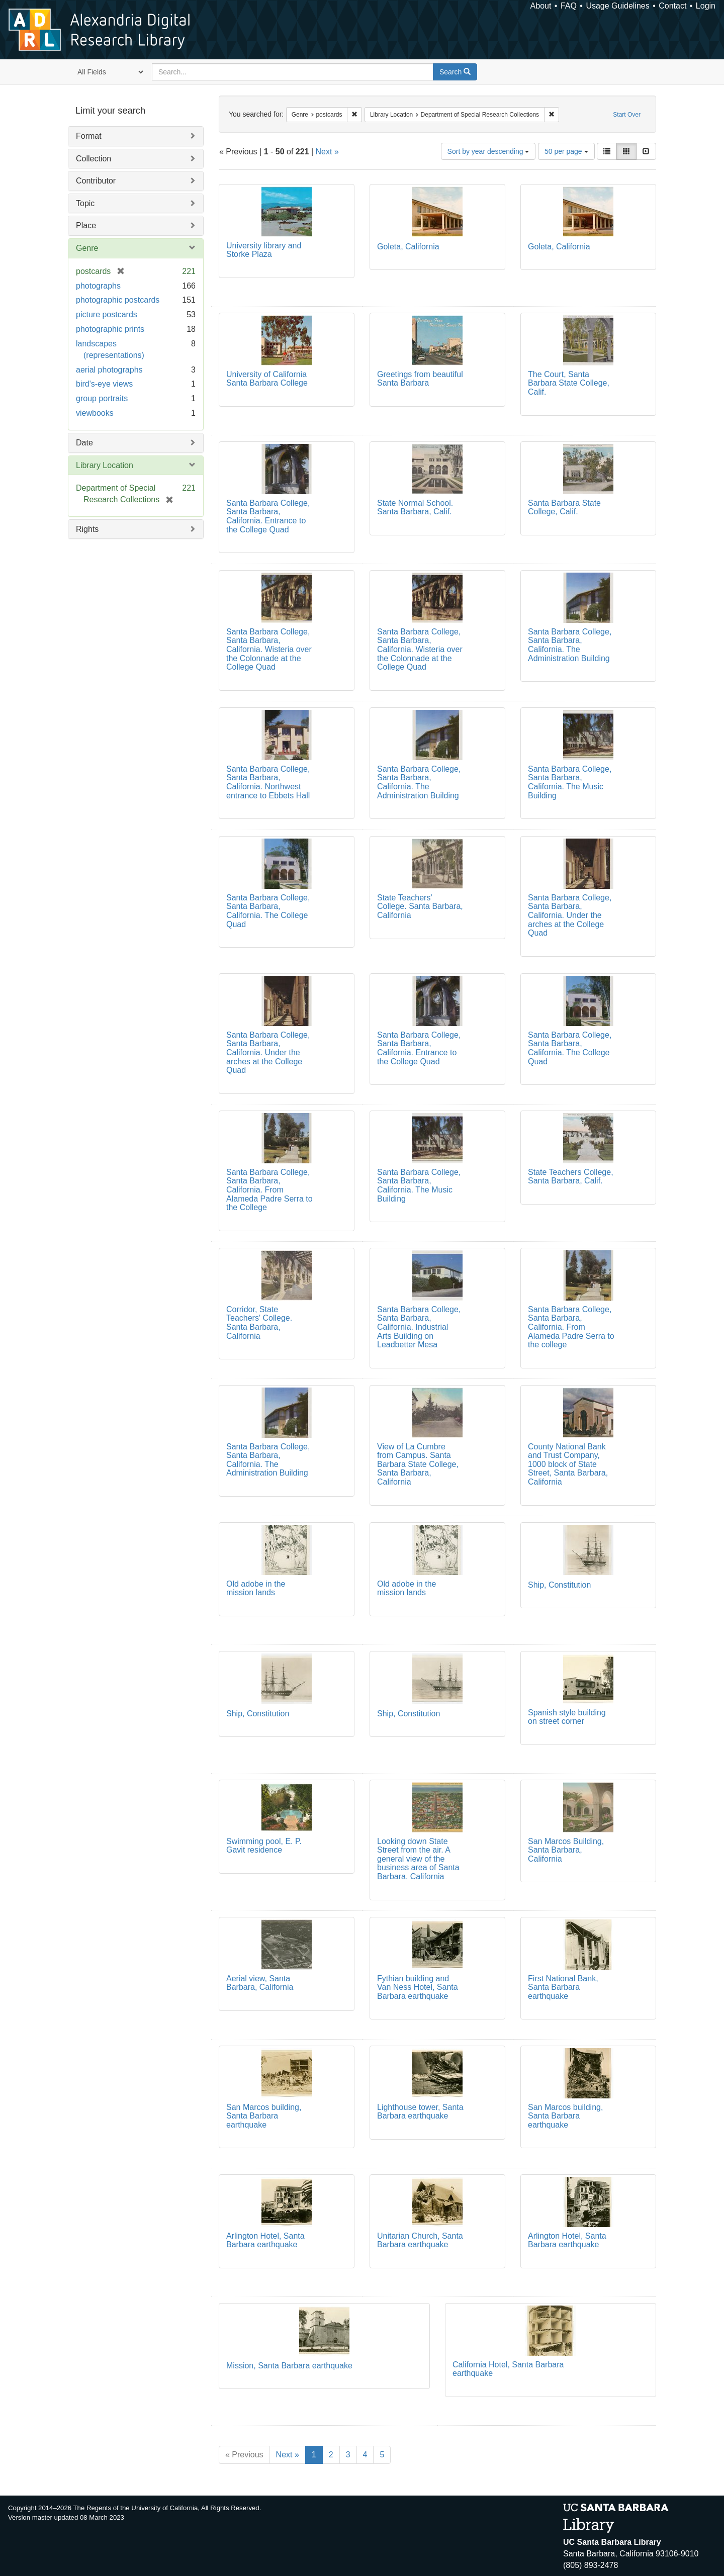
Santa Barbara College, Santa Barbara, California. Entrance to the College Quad (268, 516)
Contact (672, 6)
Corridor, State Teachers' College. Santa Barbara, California (259, 1322)
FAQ (569, 6)
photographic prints (110, 329)
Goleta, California (408, 246)
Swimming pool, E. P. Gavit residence (264, 1846)
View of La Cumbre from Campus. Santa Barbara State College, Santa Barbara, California (418, 1464)
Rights (87, 529)
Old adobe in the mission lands (255, 1588)
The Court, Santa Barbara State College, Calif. (568, 383)
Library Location (104, 465)
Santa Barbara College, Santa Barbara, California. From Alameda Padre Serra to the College (269, 1190)
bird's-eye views (104, 384)
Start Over (627, 114)
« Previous (244, 2454)
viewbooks (95, 413)
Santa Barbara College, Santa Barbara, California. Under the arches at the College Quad (569, 915)
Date (84, 442)
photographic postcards (117, 300)
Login (705, 6)
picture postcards (106, 314)
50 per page (566, 151)
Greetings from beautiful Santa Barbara (420, 379)
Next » (327, 151)
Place (86, 225)
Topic (85, 203)
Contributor (96, 180)
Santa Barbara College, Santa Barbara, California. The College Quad (268, 911)
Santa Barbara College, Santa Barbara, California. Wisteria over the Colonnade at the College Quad (269, 649)
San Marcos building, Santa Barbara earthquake (263, 2116)
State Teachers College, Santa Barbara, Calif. (570, 1176)
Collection (93, 158)
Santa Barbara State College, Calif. (564, 507)
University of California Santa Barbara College (267, 379)
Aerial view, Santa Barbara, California (259, 1983)
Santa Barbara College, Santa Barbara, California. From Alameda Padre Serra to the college (571, 1327)
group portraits (102, 398)
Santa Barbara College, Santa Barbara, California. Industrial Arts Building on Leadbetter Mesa (419, 1327)
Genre (87, 248)
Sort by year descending (488, 151)
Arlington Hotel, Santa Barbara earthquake (265, 2240)
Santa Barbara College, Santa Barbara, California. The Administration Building (569, 645)
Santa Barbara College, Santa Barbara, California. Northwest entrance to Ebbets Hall (268, 782)
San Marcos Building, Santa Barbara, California (566, 1850)
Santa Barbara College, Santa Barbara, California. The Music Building (569, 782)
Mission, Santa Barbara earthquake (289, 2365)
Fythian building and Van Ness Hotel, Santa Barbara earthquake (417, 1987)
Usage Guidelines (617, 6)
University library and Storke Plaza (263, 250)
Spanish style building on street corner (567, 1717)
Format (89, 136)
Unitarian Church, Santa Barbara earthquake (420, 2240)
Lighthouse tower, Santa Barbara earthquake (420, 2112)
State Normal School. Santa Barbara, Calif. (415, 507)
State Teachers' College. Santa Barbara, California (420, 906)
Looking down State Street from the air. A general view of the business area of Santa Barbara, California (418, 1859)
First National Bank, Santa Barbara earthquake (563, 1987)
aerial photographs (109, 369)
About (541, 6)
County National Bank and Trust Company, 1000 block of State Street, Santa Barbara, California (568, 1464)
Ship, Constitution (559, 1585)
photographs (98, 286)
